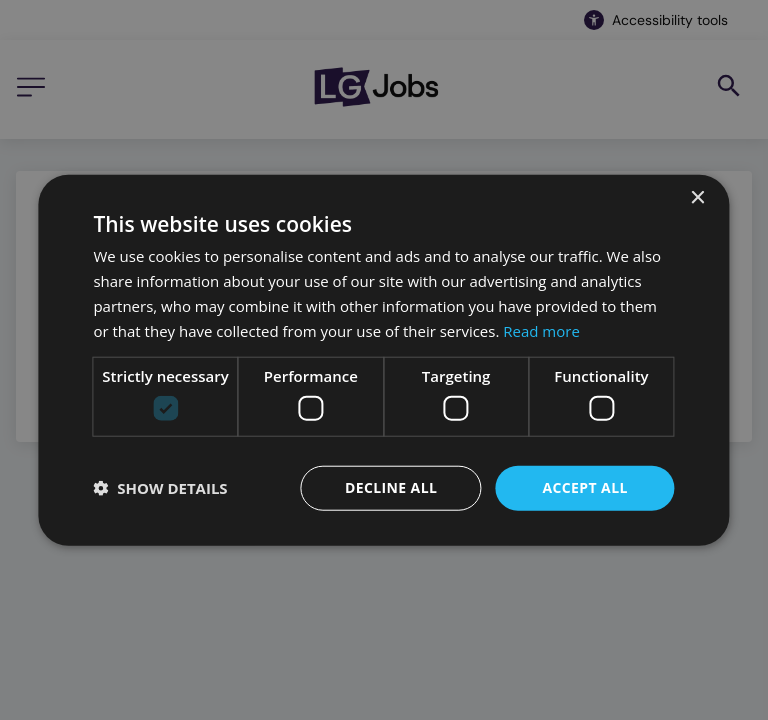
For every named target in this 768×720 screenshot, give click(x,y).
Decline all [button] (391, 487)
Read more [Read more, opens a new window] (541, 330)
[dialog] (383, 360)
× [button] (697, 198)
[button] (160, 488)
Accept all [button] (584, 487)
